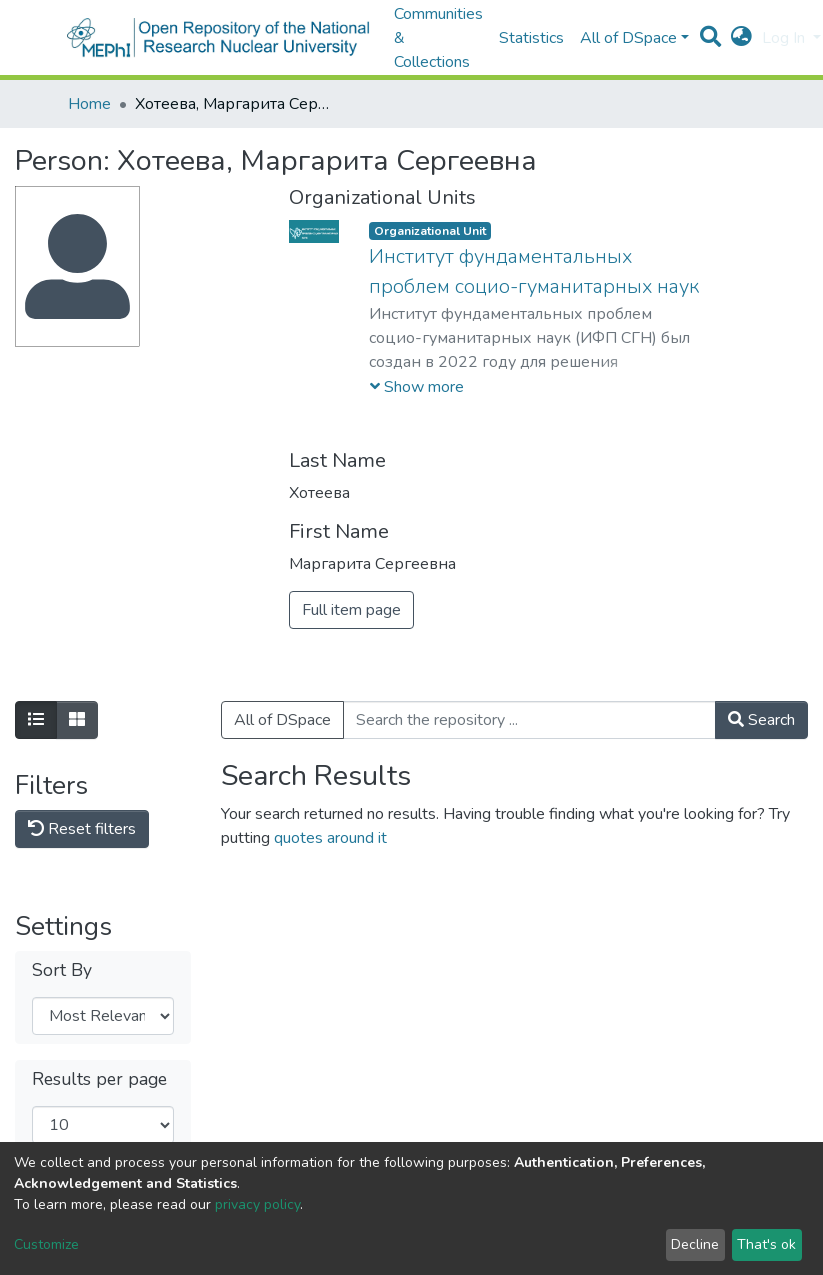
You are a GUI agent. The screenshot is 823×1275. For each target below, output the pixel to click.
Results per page (99, 1079)
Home (89, 104)
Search (761, 720)
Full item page (351, 610)
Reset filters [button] (82, 829)
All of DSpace (282, 720)
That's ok (766, 1244)
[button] (741, 38)
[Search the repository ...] (529, 720)
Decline (695, 1244)
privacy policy (257, 1204)
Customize (46, 1244)
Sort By (62, 970)
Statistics (531, 38)
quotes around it (330, 838)
